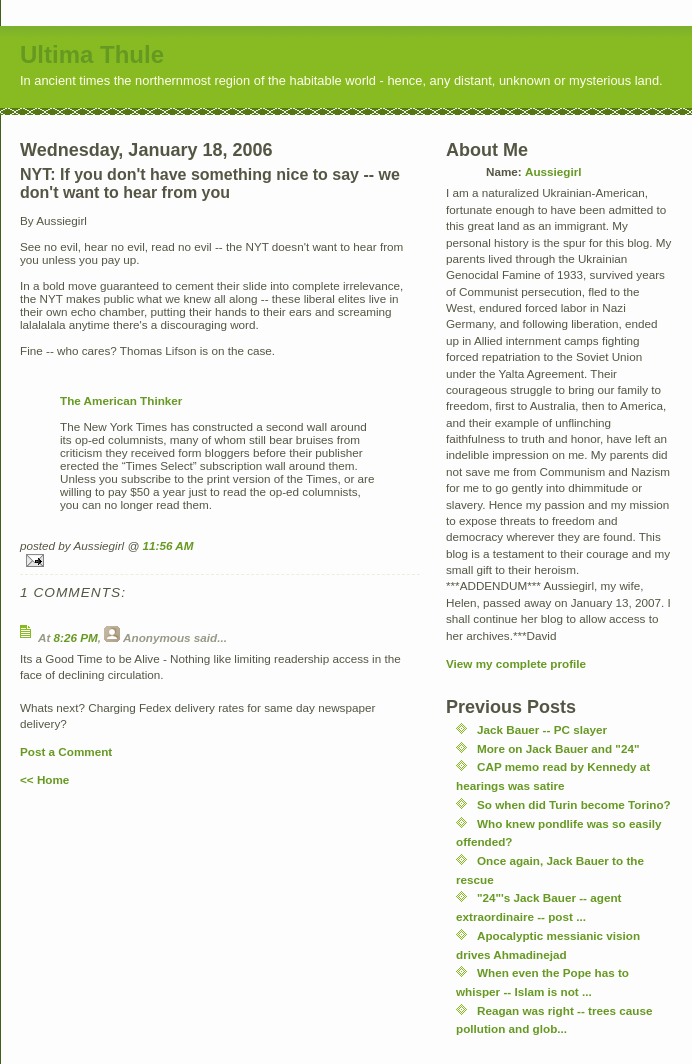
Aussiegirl (553, 171)
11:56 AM (168, 545)
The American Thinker (121, 400)
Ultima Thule (92, 54)
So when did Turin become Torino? (574, 804)
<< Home (44, 779)
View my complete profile (516, 663)
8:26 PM (76, 637)
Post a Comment (66, 751)
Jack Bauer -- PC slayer (542, 729)
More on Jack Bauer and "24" (558, 748)
